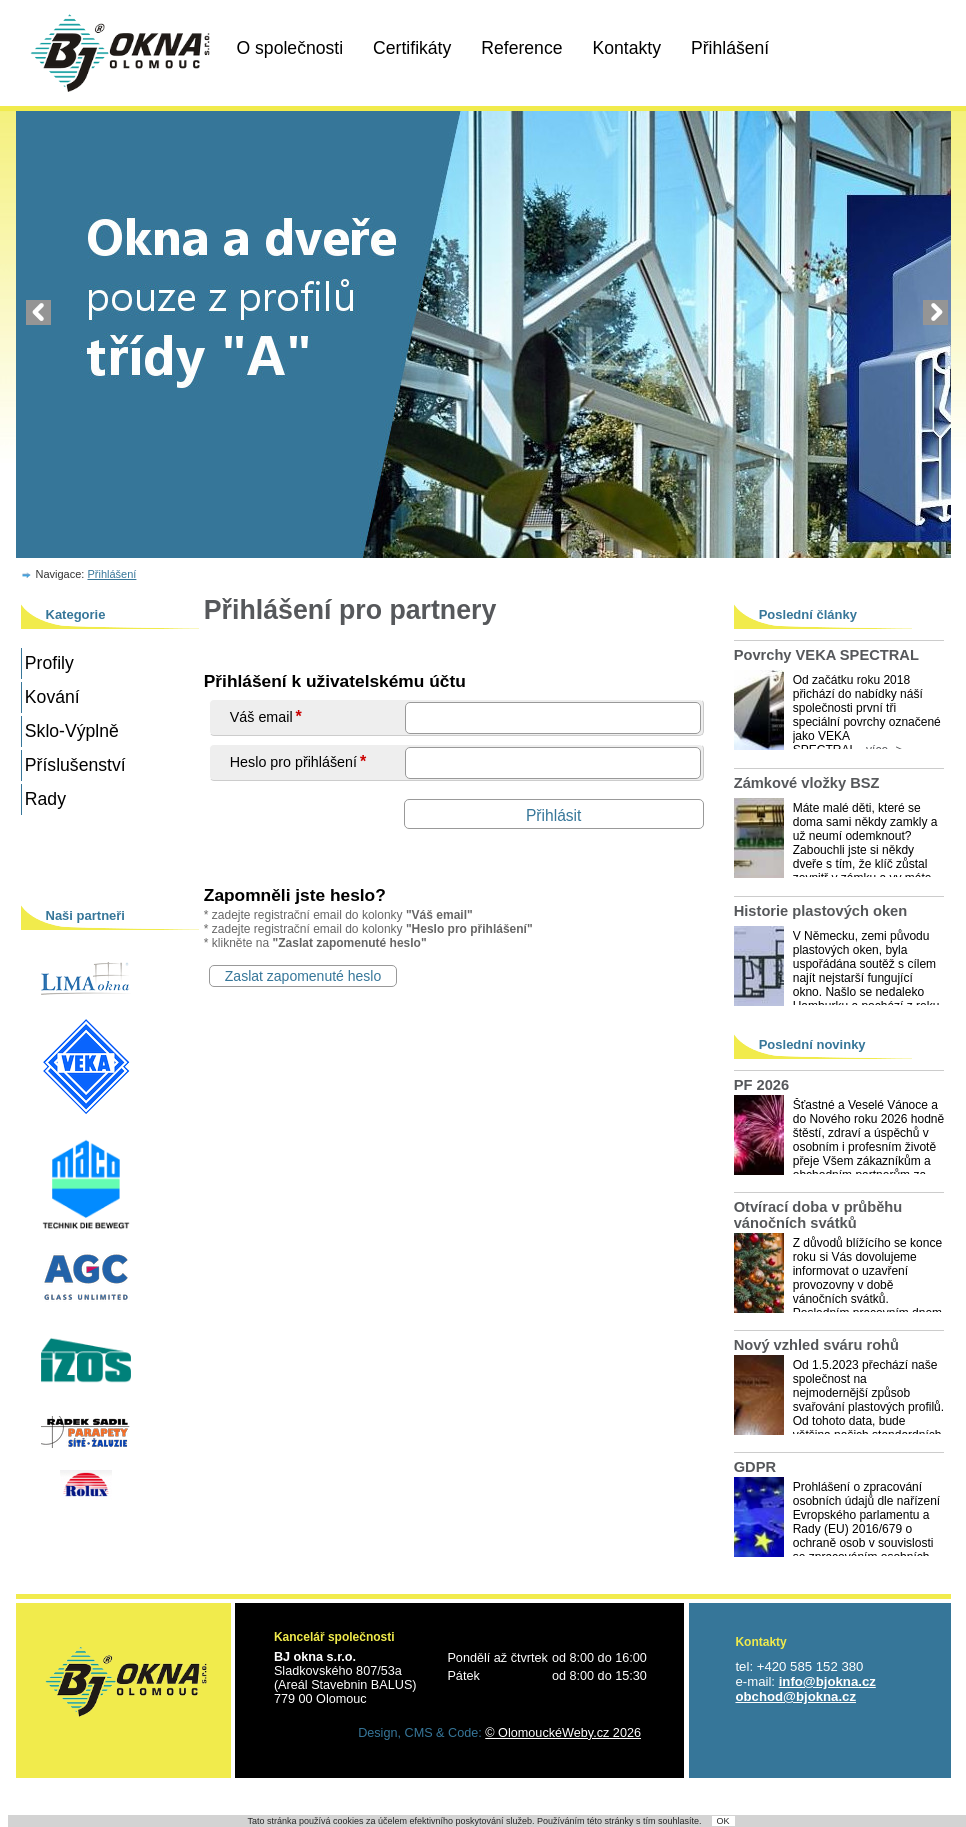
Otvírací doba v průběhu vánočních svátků (818, 1215)
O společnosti (290, 48)
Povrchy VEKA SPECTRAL (826, 655)
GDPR (755, 1467)
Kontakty (627, 48)
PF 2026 (761, 1085)
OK (723, 1821)
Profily (49, 663)
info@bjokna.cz (827, 1681)
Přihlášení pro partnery (350, 610)
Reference (521, 48)
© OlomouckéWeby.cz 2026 (563, 1733)
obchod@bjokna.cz (795, 1696)
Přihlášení (730, 48)
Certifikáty (412, 48)
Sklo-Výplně (72, 731)
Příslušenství (75, 765)
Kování (52, 697)
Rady (45, 799)
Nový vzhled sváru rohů (816, 1345)
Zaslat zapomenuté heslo (303, 976)
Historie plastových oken (821, 911)
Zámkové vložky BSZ (807, 783)
